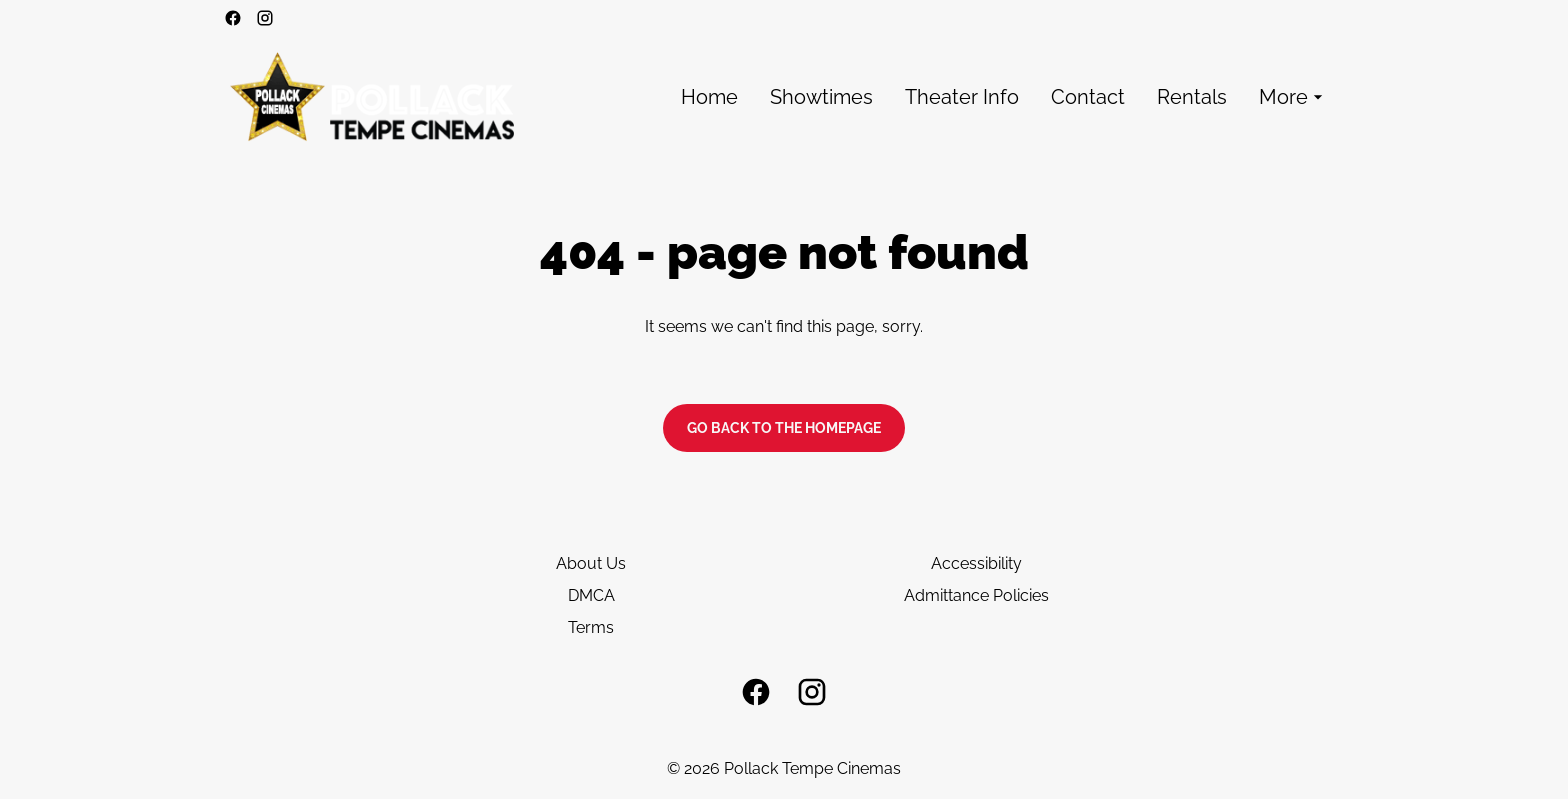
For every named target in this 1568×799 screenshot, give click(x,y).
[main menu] (1004, 97)
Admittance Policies (976, 595)
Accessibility (976, 563)
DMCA (591, 595)
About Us (591, 563)
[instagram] (265, 18)
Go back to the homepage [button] (784, 428)
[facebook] (233, 18)
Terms (591, 627)
